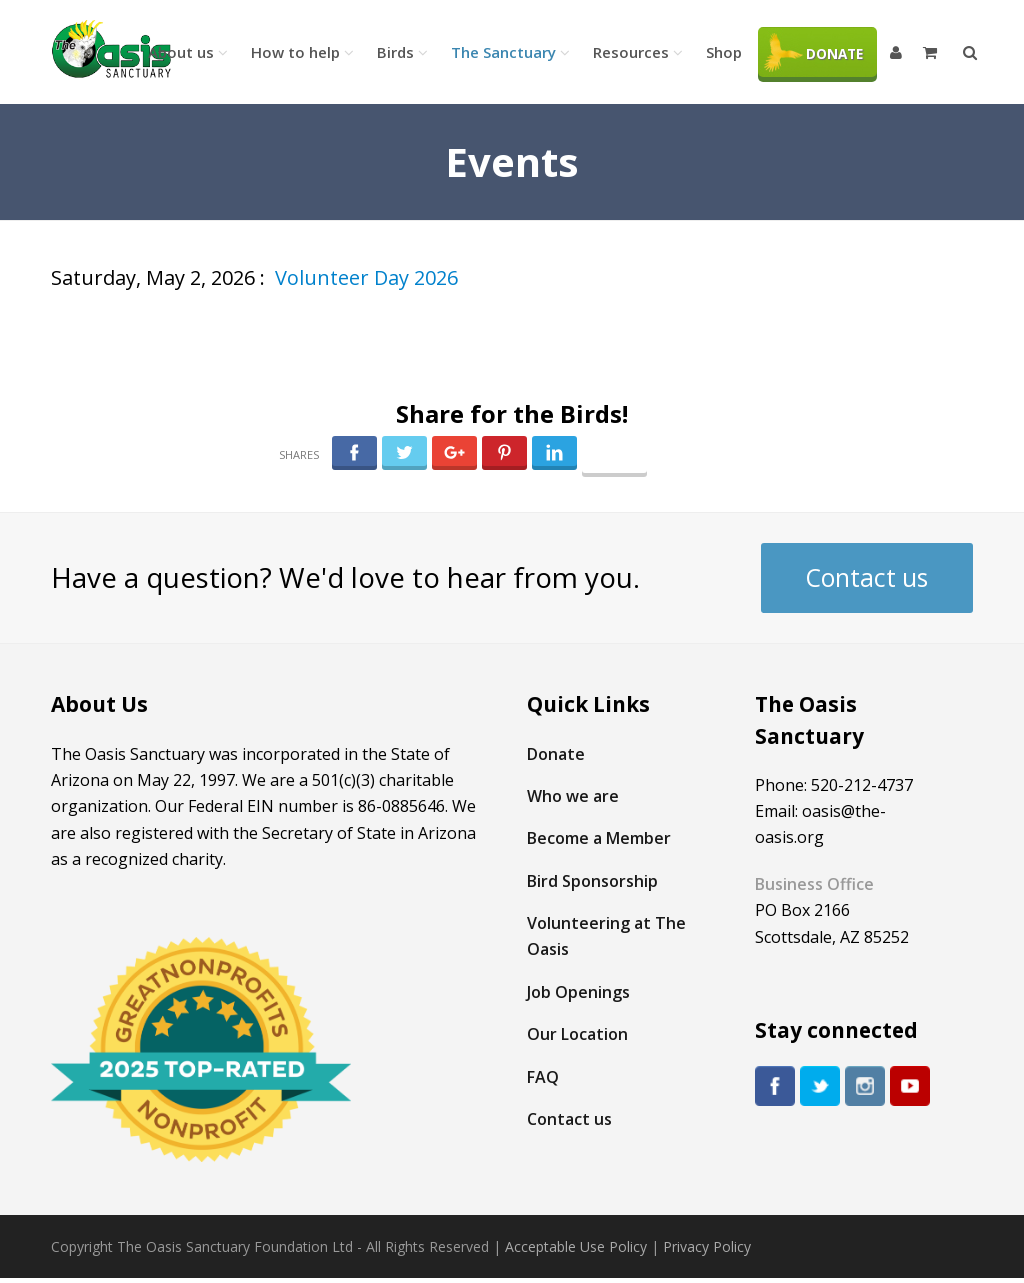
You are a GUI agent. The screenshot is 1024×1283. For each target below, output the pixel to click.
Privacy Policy (707, 1246)
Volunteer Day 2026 (366, 277)
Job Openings (578, 992)
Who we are (573, 796)
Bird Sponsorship (592, 881)
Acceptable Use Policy (576, 1246)
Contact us (867, 577)
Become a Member (599, 838)
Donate (556, 754)
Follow (614, 459)
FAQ (543, 1077)
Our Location (577, 1034)
